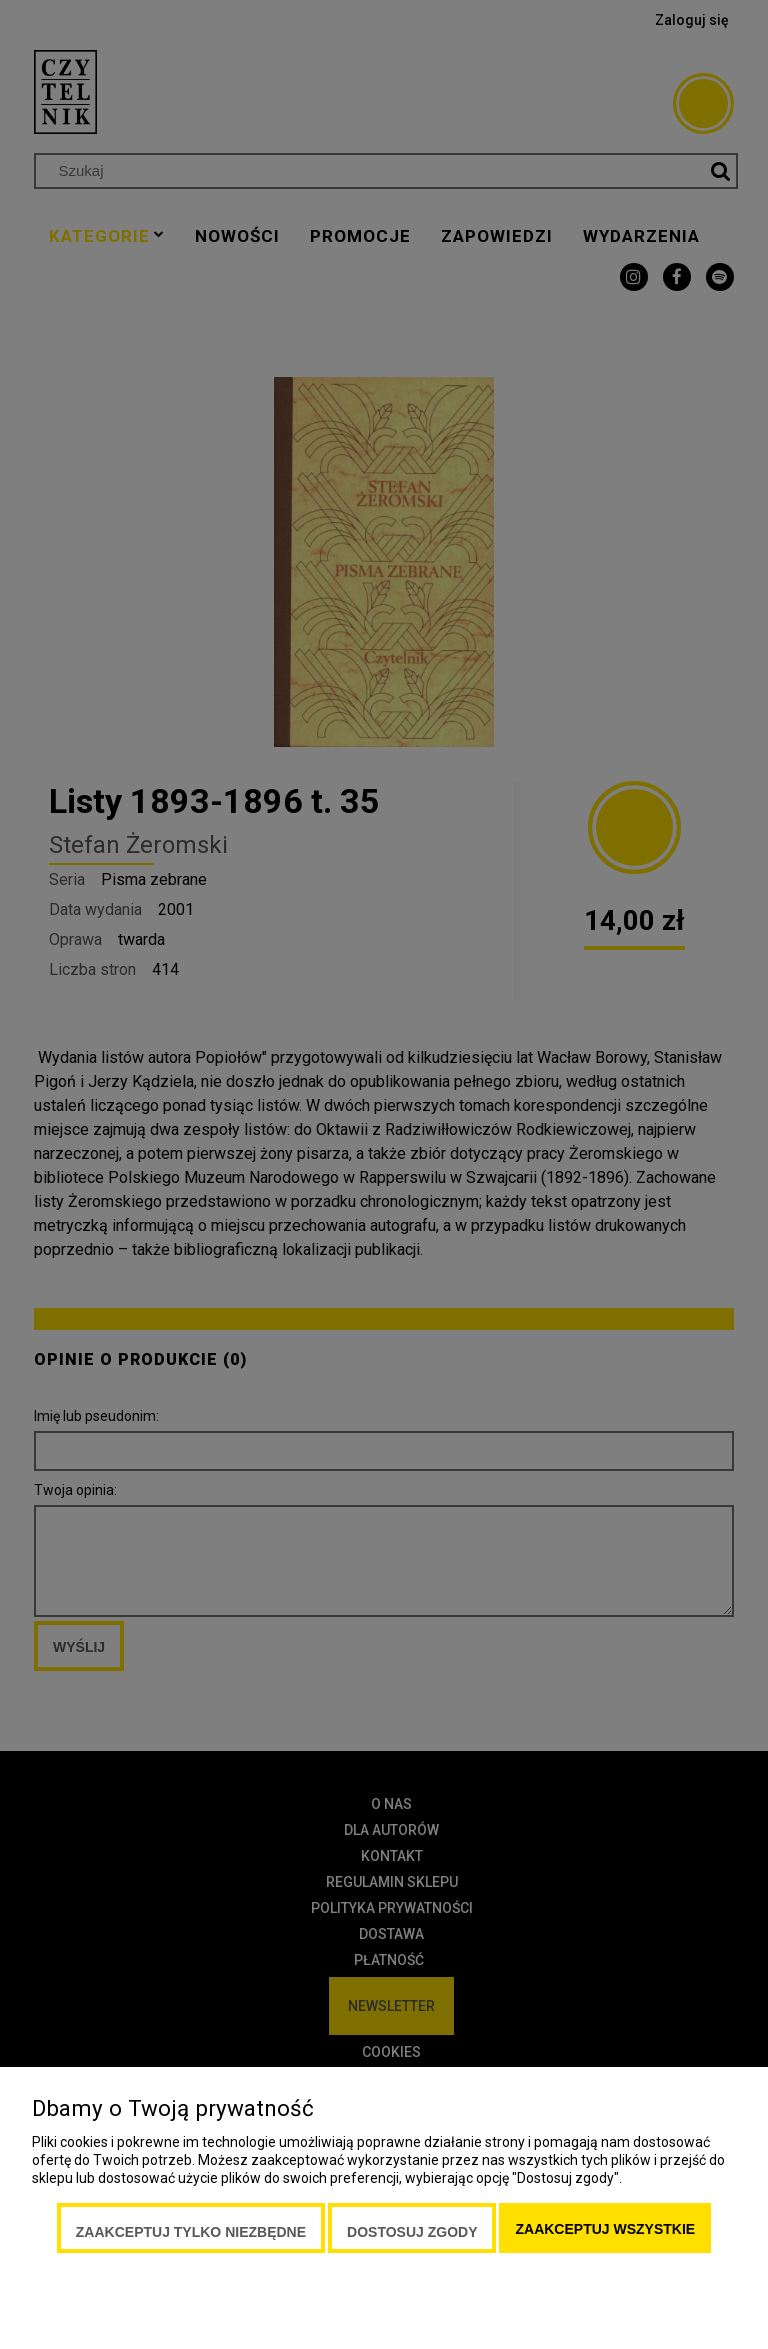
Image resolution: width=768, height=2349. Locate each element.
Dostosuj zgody (412, 2232)
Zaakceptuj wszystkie (605, 2229)
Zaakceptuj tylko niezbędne (191, 2232)
